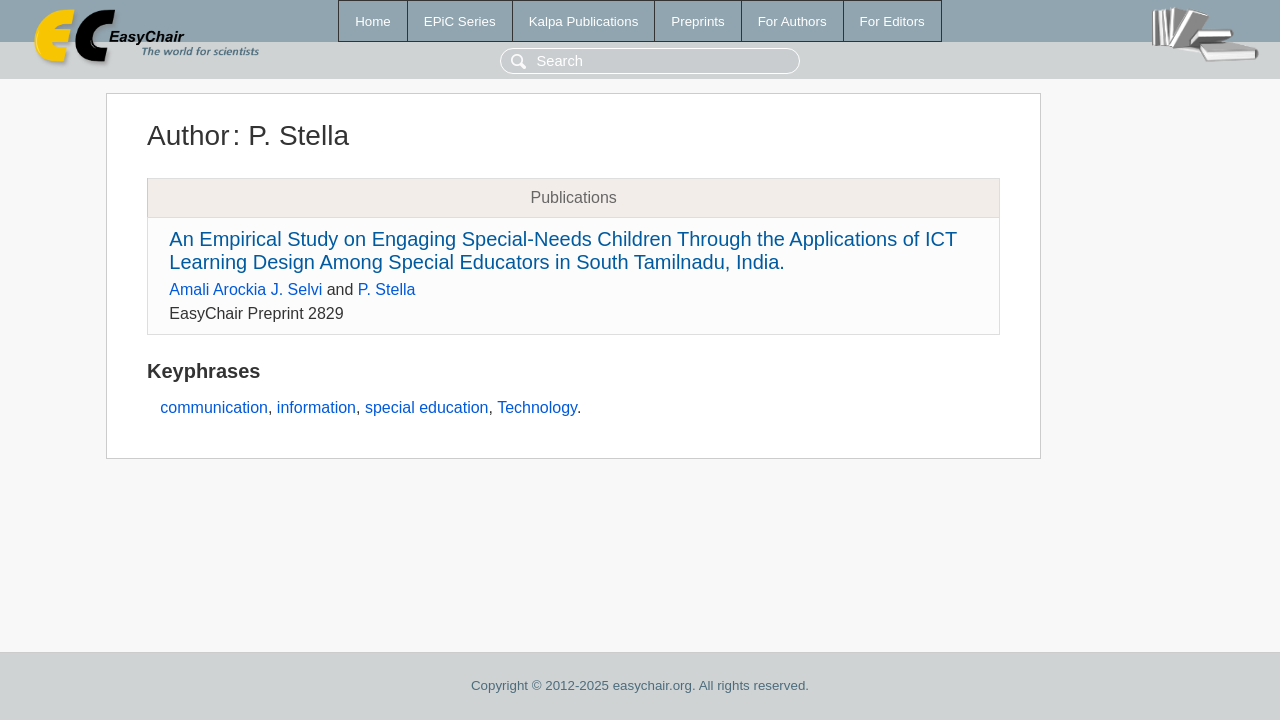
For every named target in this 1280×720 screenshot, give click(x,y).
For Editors (892, 21)
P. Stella (387, 289)
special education (427, 407)
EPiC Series (460, 21)
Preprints (697, 21)
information (316, 407)
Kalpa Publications (584, 21)
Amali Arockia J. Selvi (245, 289)
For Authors (792, 21)
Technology (537, 407)
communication (214, 407)
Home (373, 21)
